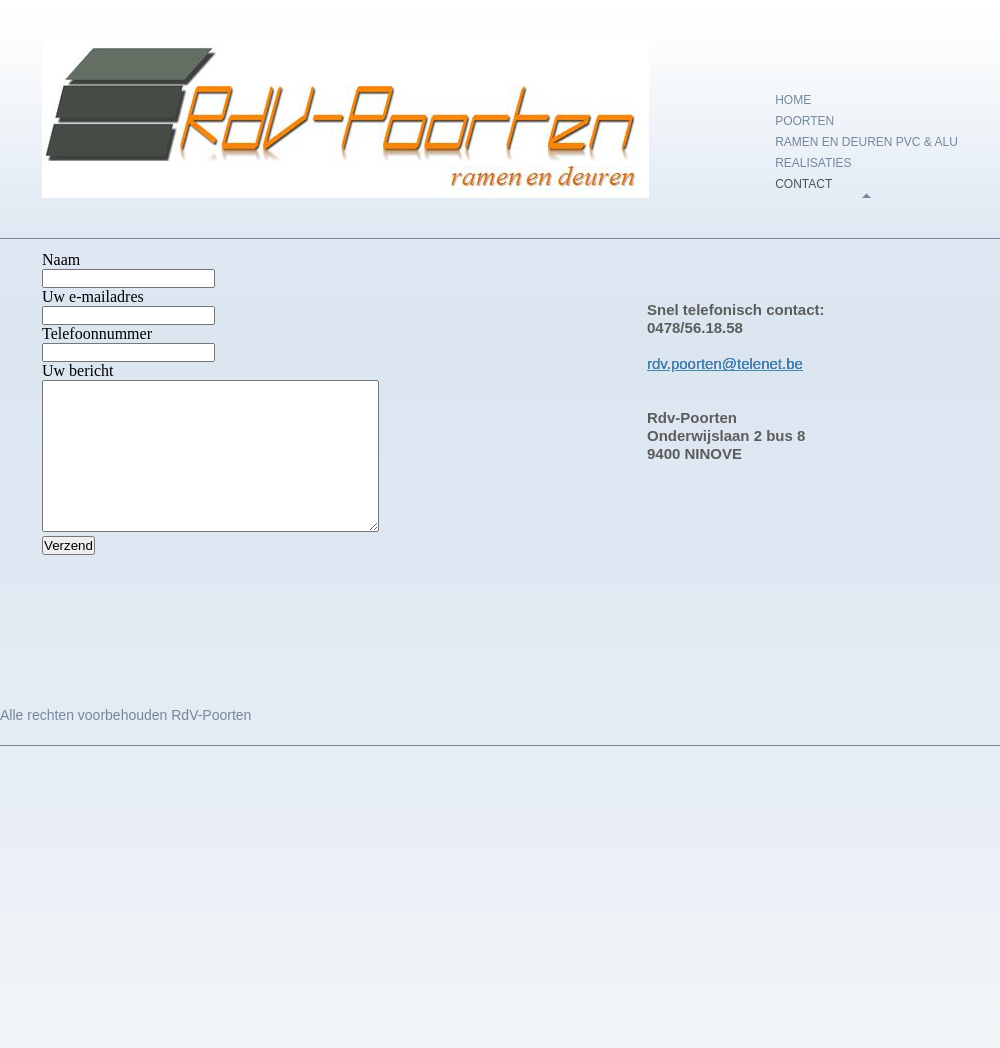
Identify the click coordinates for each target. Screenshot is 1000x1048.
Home (793, 100)
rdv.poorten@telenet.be (725, 363)
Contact (803, 184)
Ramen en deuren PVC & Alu (866, 142)
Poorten (804, 121)
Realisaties (813, 163)
